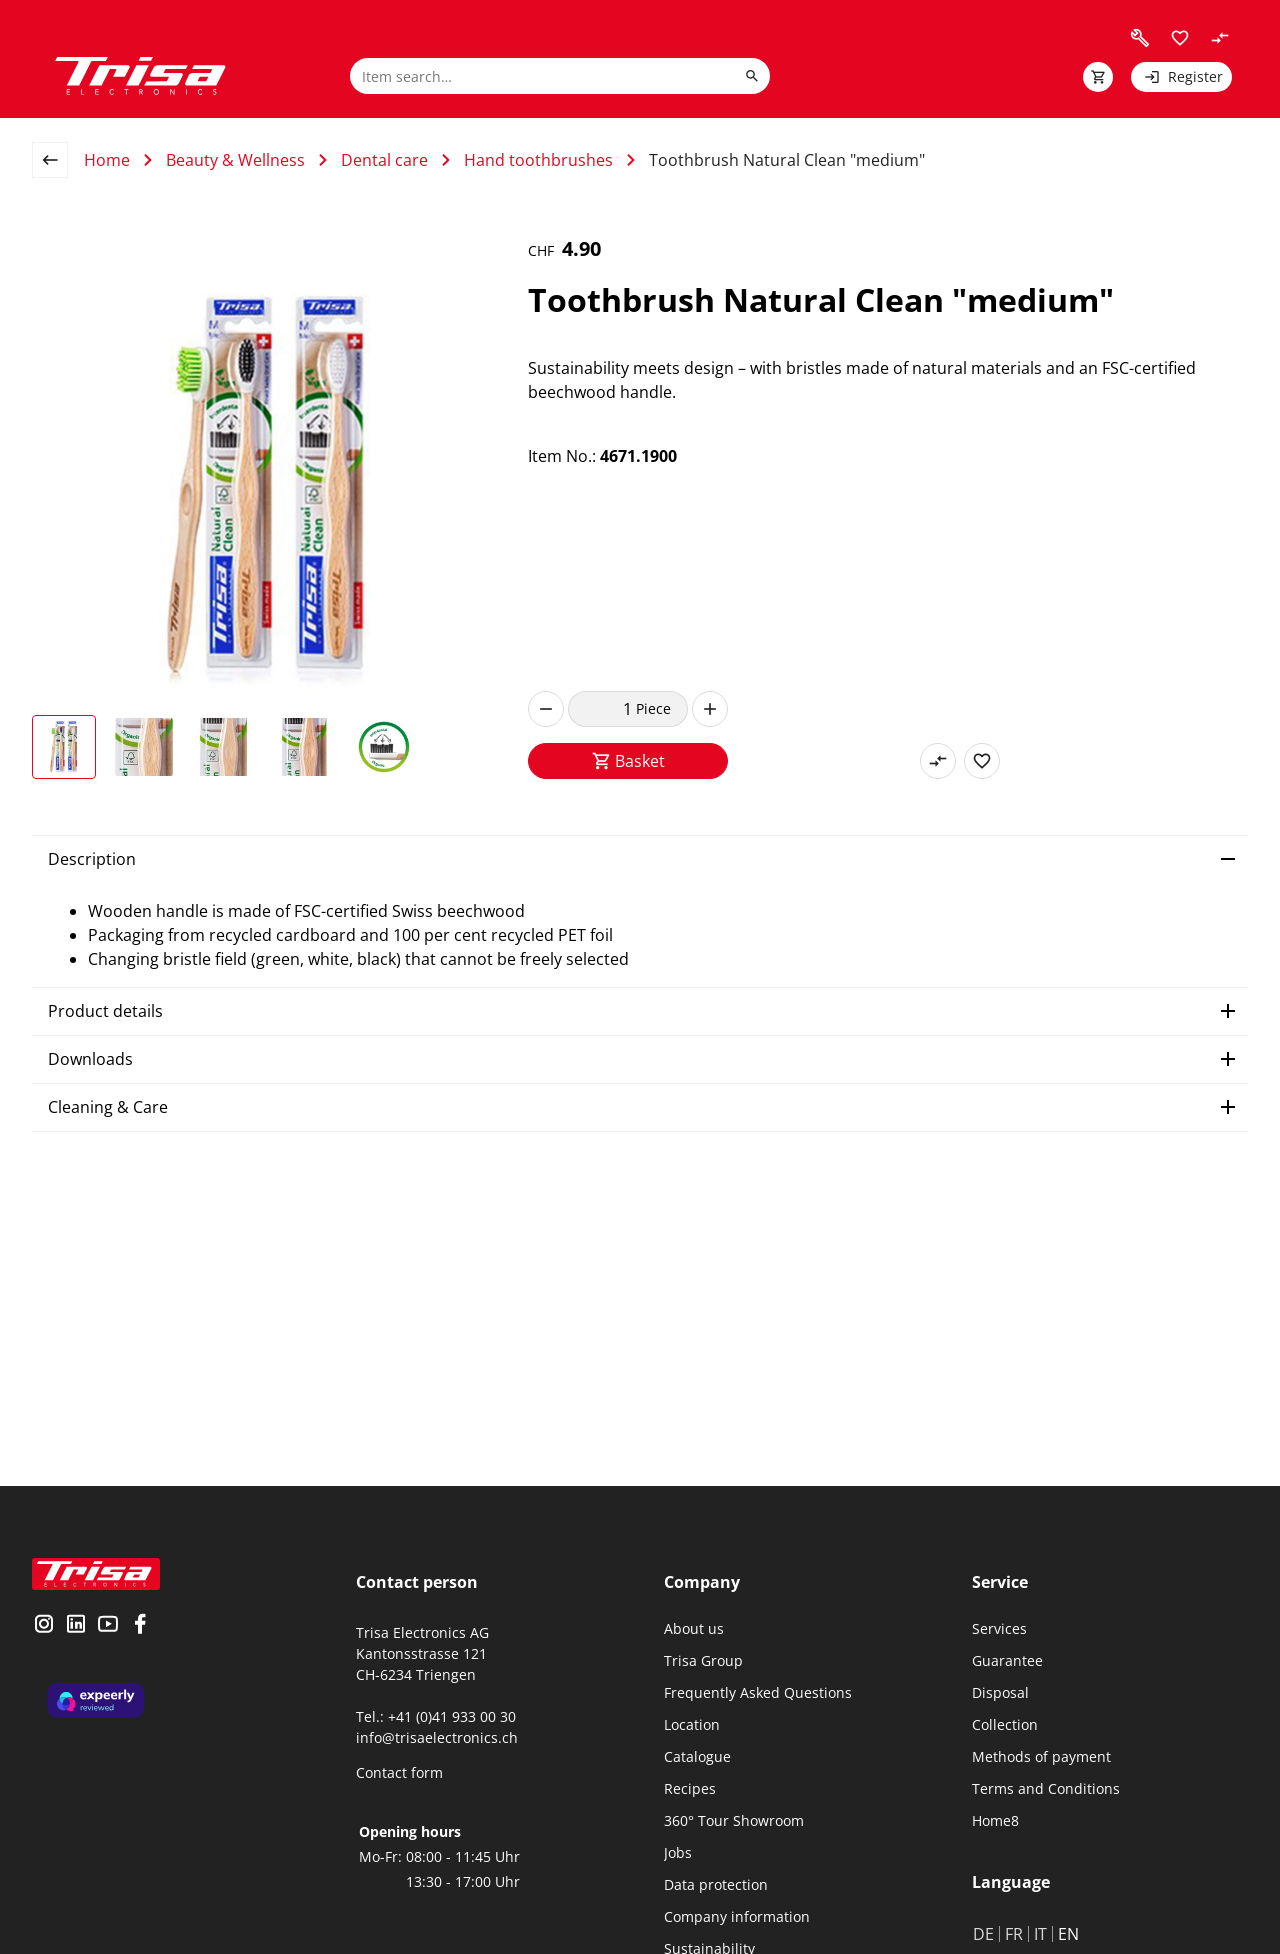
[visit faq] (1140, 38)
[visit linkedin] (76, 1626)
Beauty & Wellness (235, 160)
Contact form (399, 1772)
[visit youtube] (108, 1626)
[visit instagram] (44, 1626)
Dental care (384, 160)
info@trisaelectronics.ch (437, 1737)
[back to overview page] (58, 160)
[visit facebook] (140, 1626)
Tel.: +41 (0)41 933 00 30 (436, 1716)
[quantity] (602, 709)
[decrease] (546, 709)
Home (107, 160)
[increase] (710, 709)
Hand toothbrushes (538, 160)
